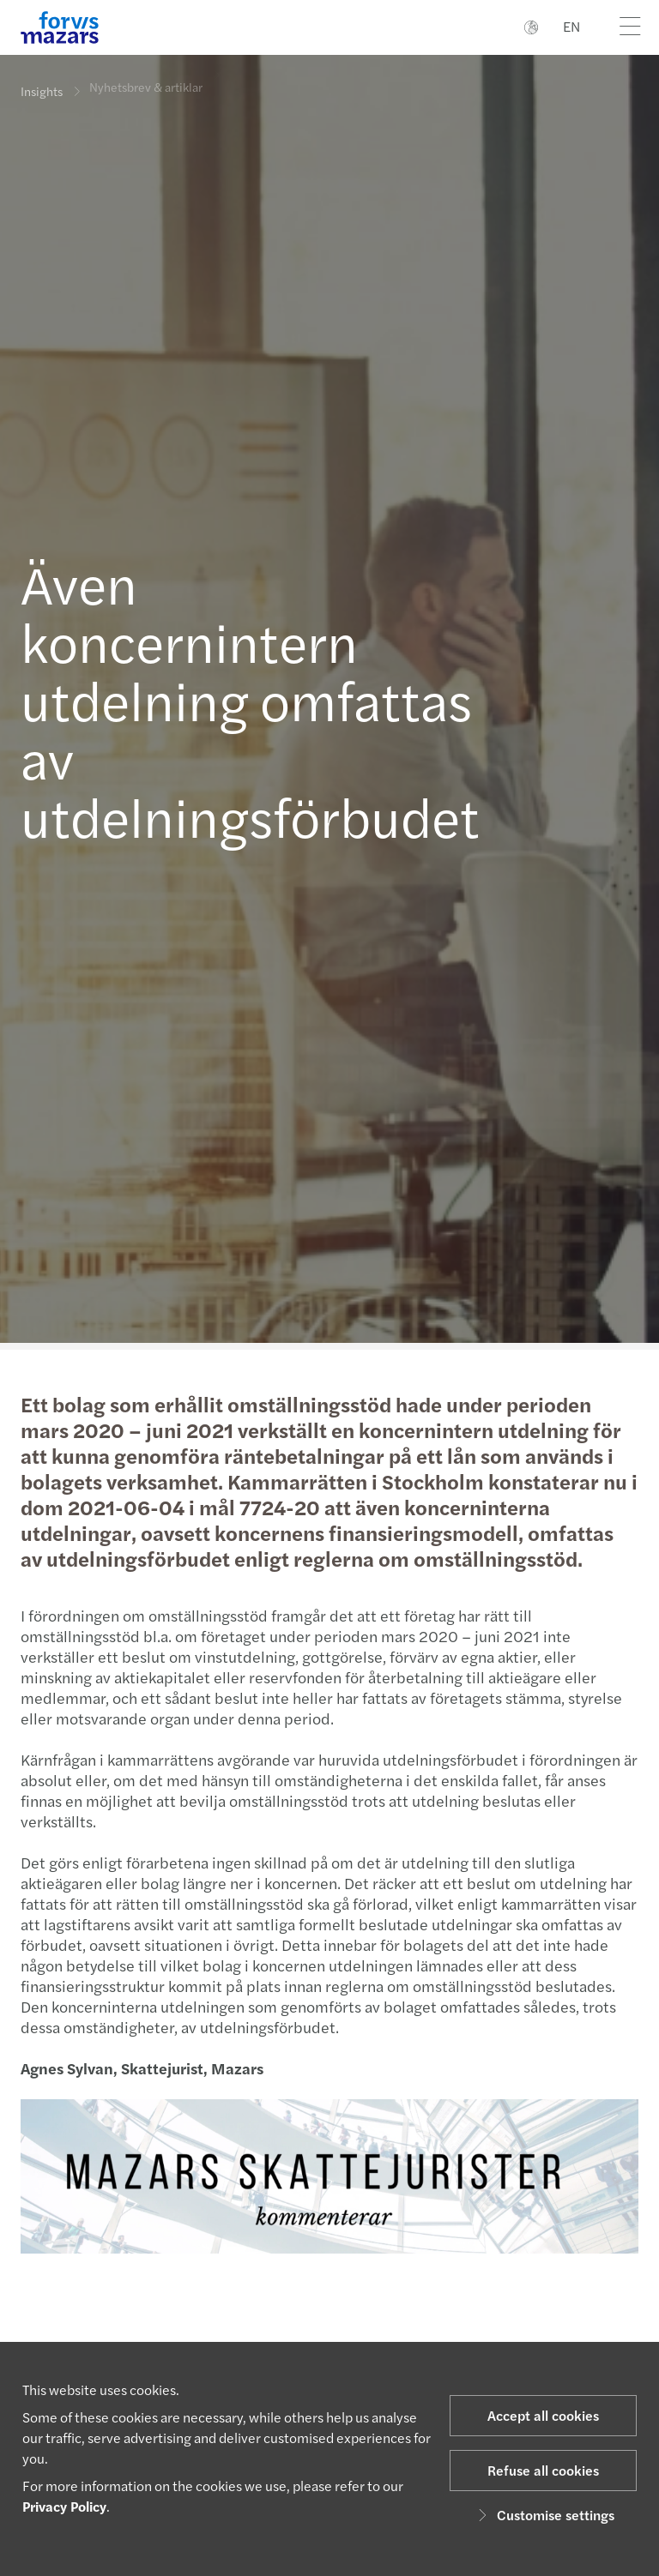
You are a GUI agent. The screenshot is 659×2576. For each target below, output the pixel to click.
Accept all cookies (543, 2415)
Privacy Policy (64, 2506)
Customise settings (543, 2515)
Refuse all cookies (543, 2470)
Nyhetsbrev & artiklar (146, 78)
